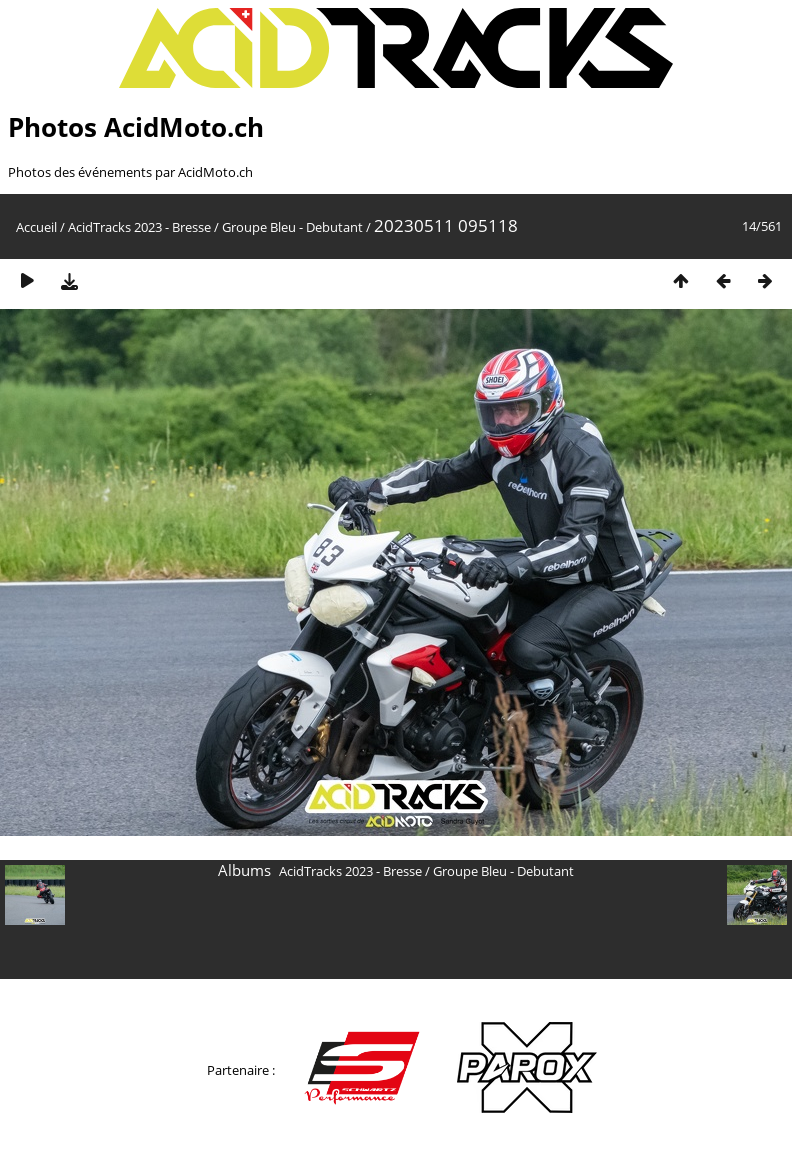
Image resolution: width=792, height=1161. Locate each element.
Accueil (36, 227)
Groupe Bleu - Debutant (292, 227)
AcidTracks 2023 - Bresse (139, 227)
